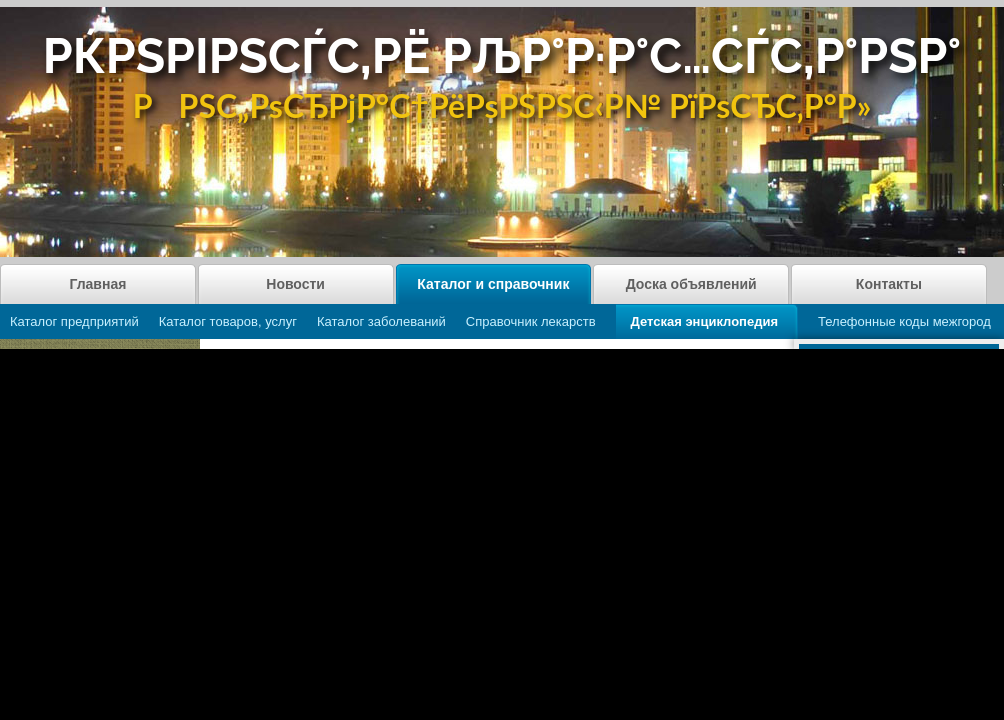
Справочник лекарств (531, 321)
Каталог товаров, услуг (228, 321)
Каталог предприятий (74, 321)
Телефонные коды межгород (904, 321)
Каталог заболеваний (381, 321)
